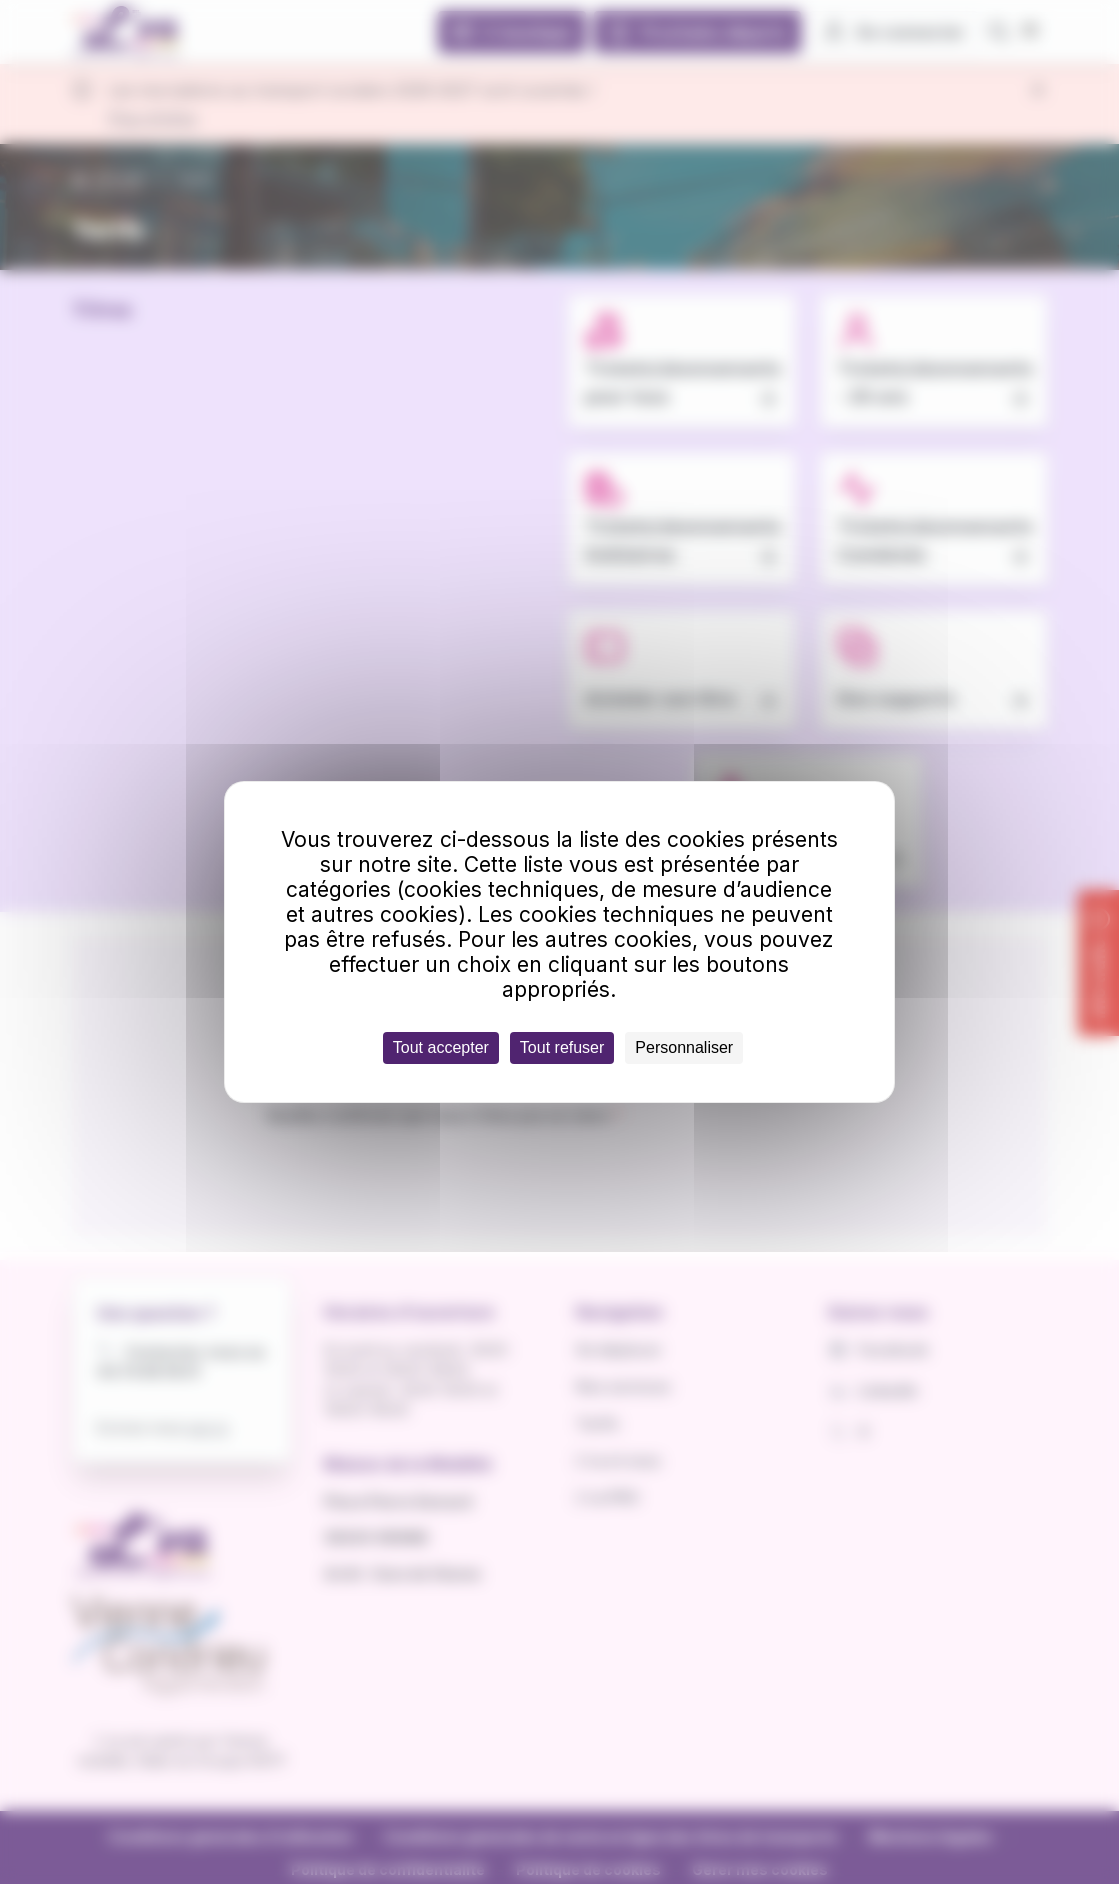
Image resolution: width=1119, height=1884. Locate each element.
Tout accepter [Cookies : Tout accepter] (441, 1047)
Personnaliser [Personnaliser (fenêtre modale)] (684, 1047)
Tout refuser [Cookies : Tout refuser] (562, 1047)
